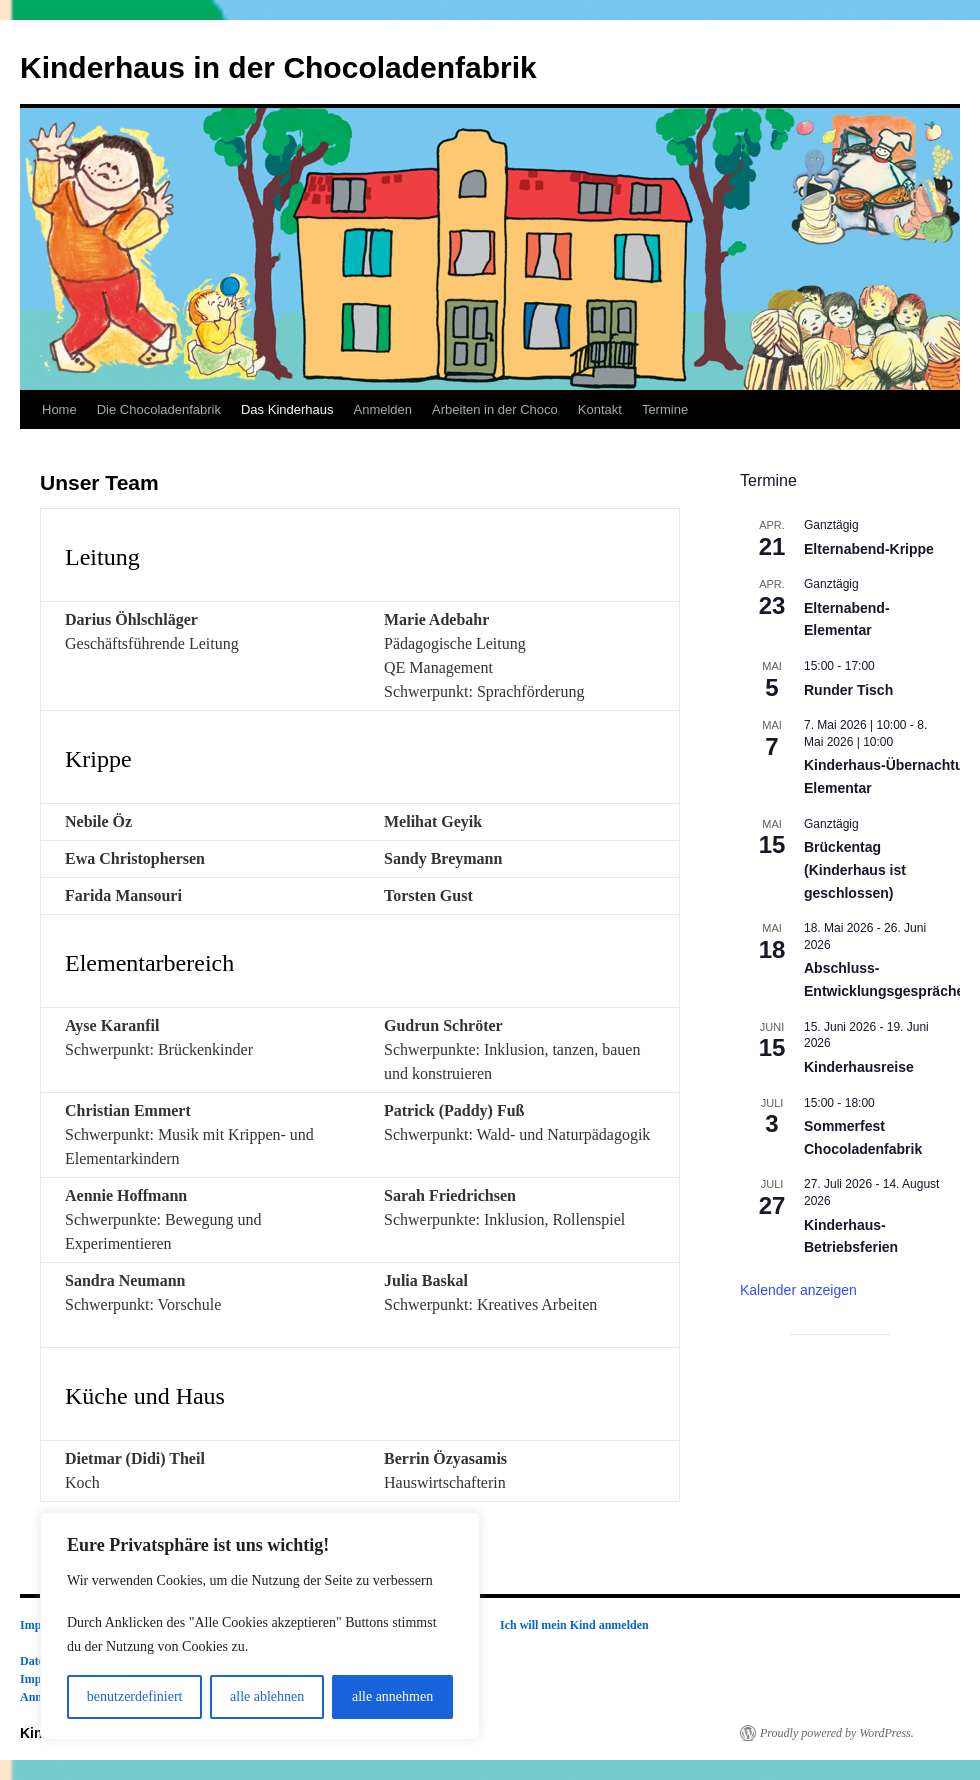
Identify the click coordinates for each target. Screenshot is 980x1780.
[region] (260, 1626)
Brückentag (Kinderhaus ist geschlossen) (855, 869)
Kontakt (600, 409)
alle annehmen (392, 1696)
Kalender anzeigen (798, 1290)
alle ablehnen (267, 1696)
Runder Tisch (848, 690)
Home (59, 409)
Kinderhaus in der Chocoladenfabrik (278, 67)
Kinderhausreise (859, 1067)
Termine (665, 409)
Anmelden (382, 409)
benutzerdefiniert (135, 1696)
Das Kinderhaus (287, 409)
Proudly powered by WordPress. (837, 1733)
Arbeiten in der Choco (495, 409)
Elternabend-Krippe (869, 549)
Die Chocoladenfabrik (159, 409)
